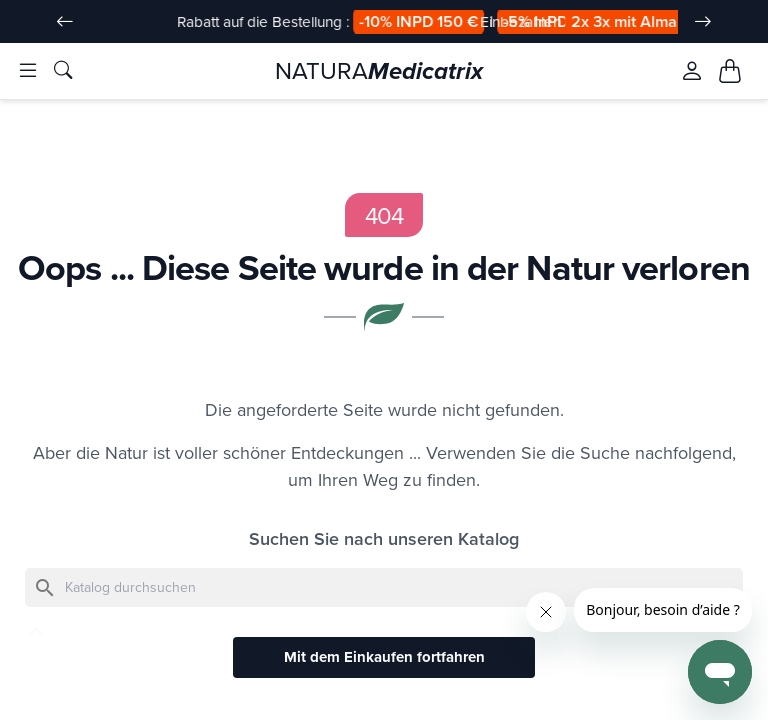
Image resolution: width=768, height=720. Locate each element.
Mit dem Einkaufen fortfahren (384, 659)
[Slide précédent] (65, 22)
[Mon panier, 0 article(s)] (730, 72)
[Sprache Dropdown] (725, 23)
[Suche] (384, 589)
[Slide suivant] (703, 22)
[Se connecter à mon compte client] (691, 72)
